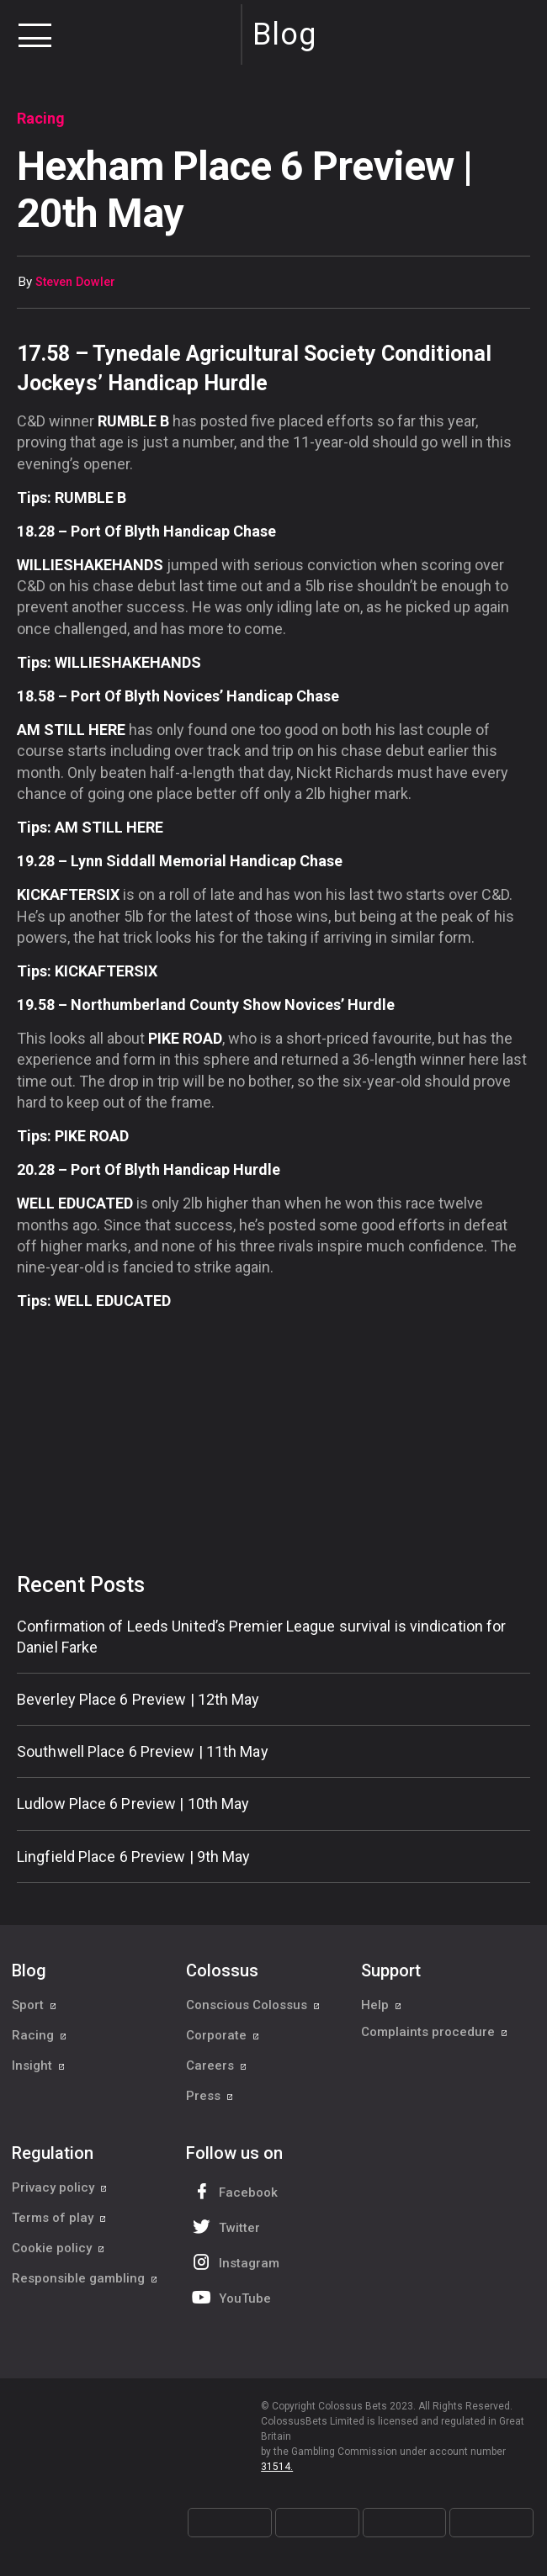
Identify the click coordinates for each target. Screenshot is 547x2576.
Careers (216, 2065)
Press (210, 2095)
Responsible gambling (85, 2278)
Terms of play (59, 2217)
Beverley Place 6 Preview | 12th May (138, 1699)
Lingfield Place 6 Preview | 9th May (134, 1856)
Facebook (233, 2191)
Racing (39, 2035)
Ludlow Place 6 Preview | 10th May (133, 1803)
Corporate (223, 2035)
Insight (39, 2065)
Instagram (234, 2262)
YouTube (230, 2297)
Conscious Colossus (253, 2005)
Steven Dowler (75, 282)
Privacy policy (60, 2187)
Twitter (224, 2227)
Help (381, 2005)
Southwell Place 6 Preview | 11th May (142, 1751)
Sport (34, 2005)
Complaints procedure (434, 2035)
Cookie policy (58, 2248)
